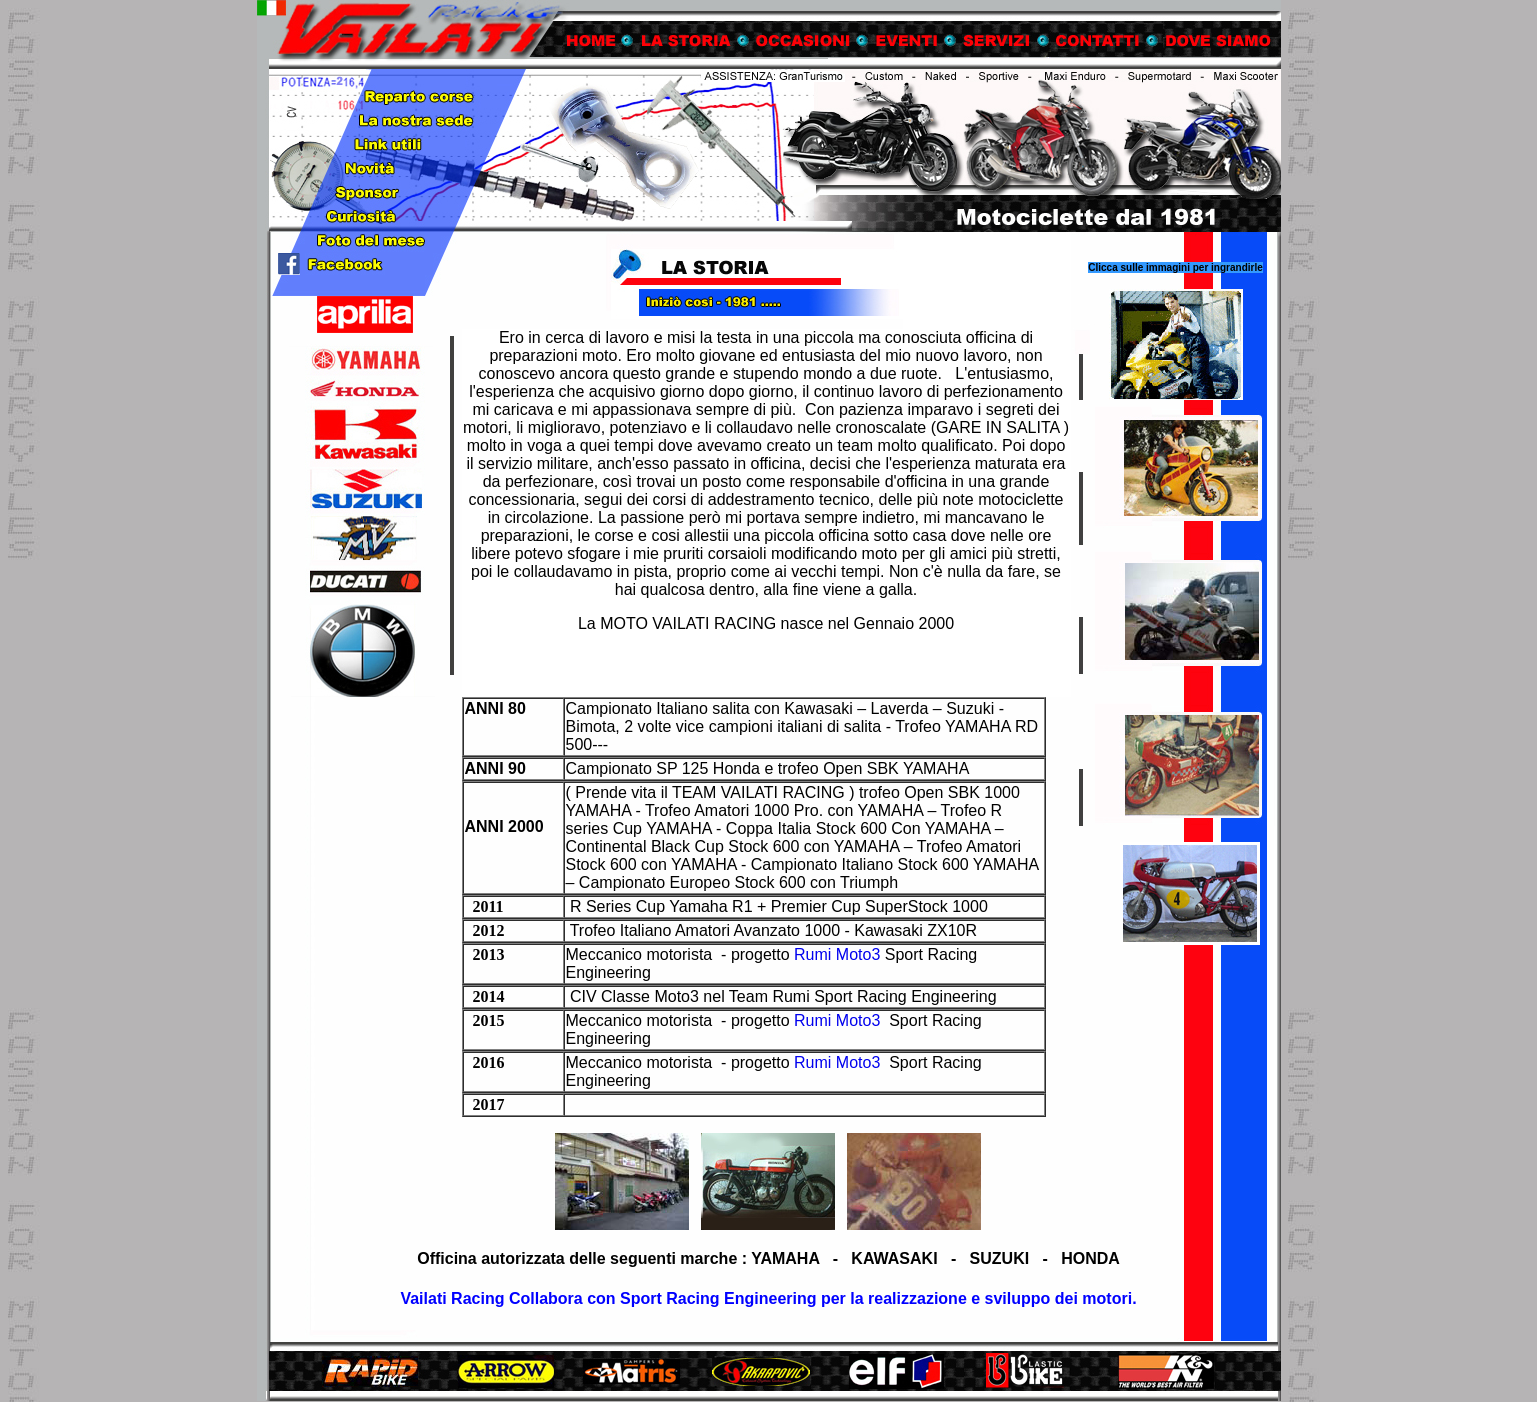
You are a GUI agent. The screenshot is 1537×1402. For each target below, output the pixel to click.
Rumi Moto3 (837, 954)
